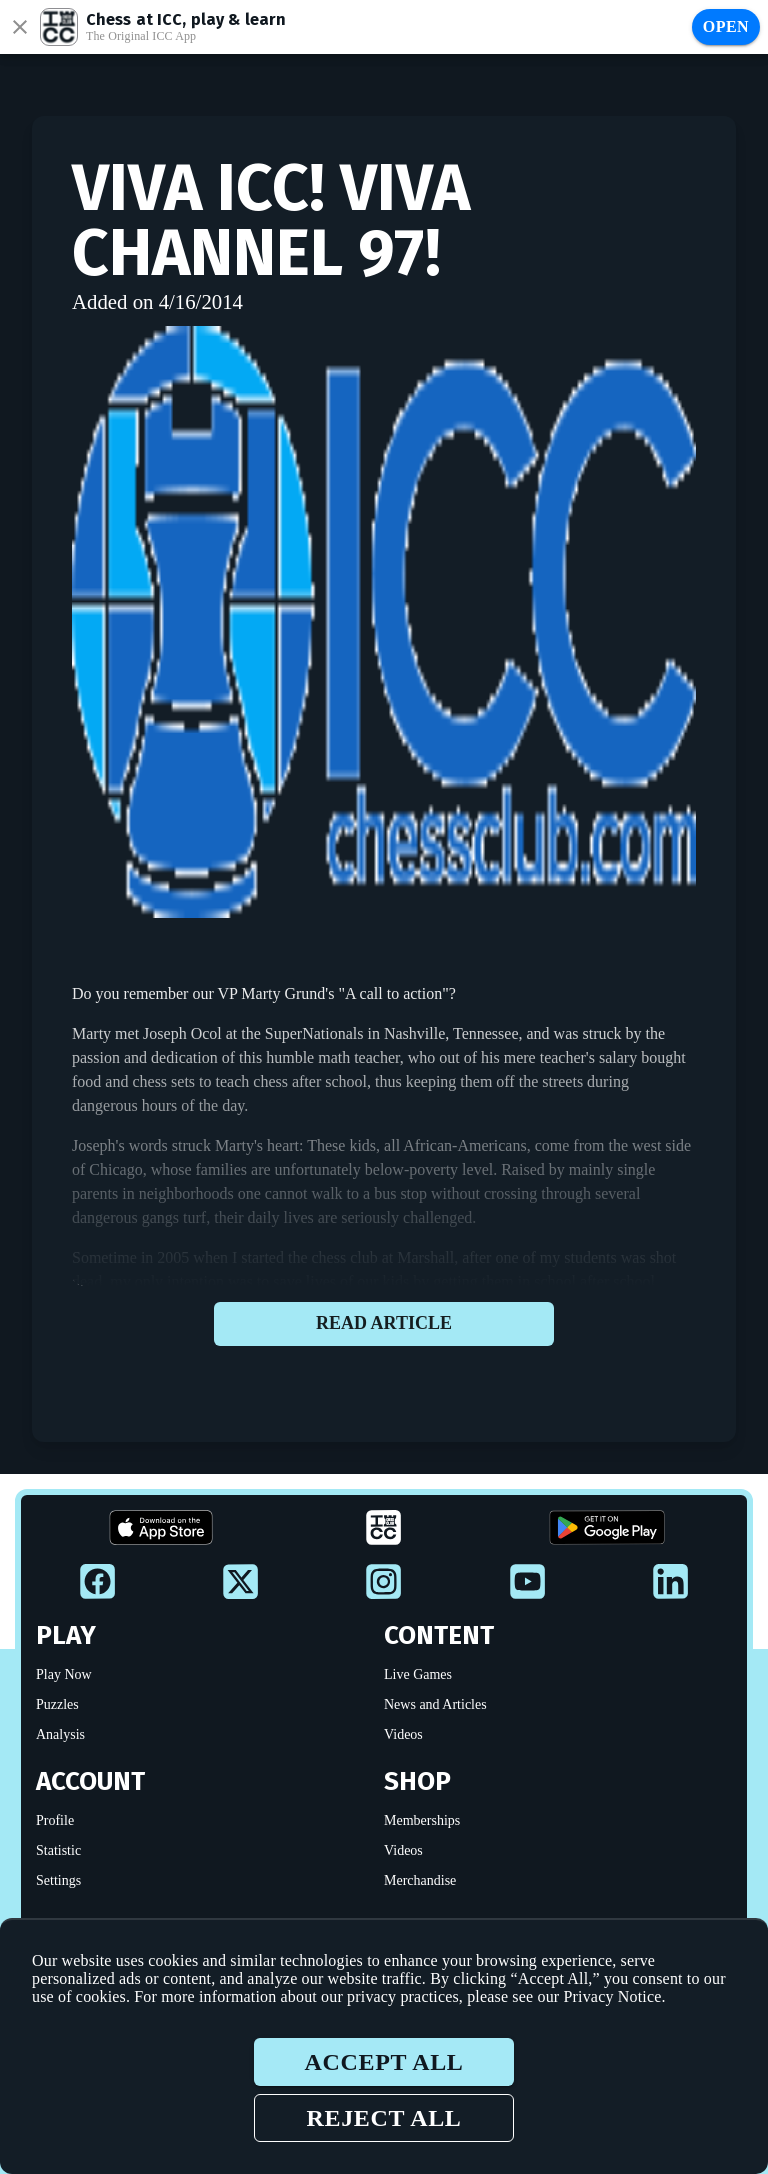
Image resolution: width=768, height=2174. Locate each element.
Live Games (418, 1674)
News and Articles (435, 1704)
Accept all (383, 2062)
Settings (58, 1880)
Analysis (60, 1734)
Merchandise (420, 1880)
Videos (403, 1734)
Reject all (383, 2118)
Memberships (422, 1820)
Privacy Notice (613, 1996)
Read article (384, 1324)
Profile (55, 1820)
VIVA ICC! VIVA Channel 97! (271, 220)
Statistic (58, 1850)
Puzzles (57, 1704)
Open (726, 26)
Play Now (64, 1674)
